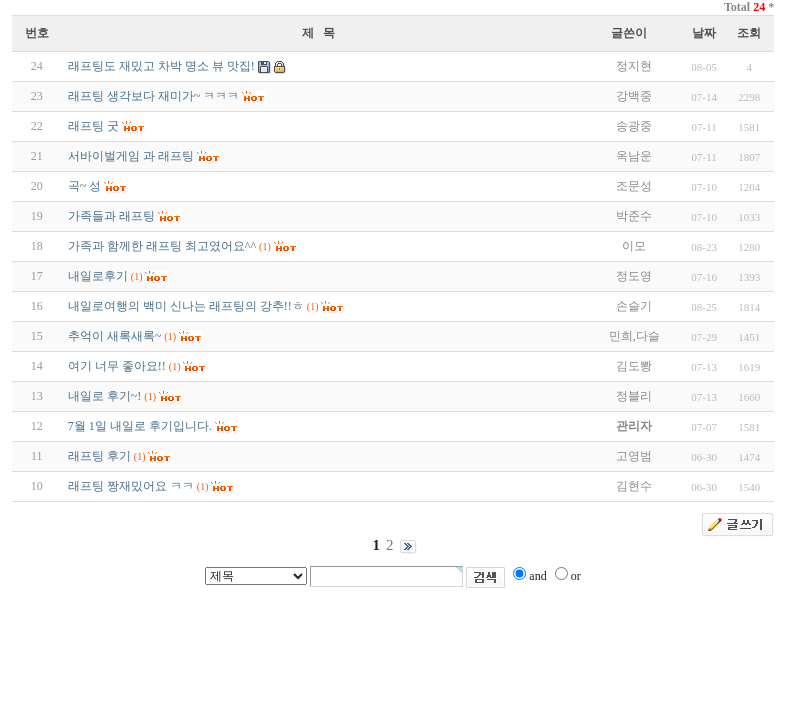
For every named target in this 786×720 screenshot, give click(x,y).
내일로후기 (98, 276)
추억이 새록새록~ (115, 336)
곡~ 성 (85, 186)
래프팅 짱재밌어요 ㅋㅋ (131, 486)
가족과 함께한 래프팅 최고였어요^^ (162, 246)
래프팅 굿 (93, 126)
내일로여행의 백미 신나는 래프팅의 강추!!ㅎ (186, 306)
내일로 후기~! (105, 396)
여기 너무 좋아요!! (117, 366)
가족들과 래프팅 (111, 216)
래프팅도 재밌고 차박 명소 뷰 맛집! (161, 66)
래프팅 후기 (99, 456)
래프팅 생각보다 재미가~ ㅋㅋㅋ (154, 96)
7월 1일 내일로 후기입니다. (140, 426)
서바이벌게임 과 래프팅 (131, 156)
